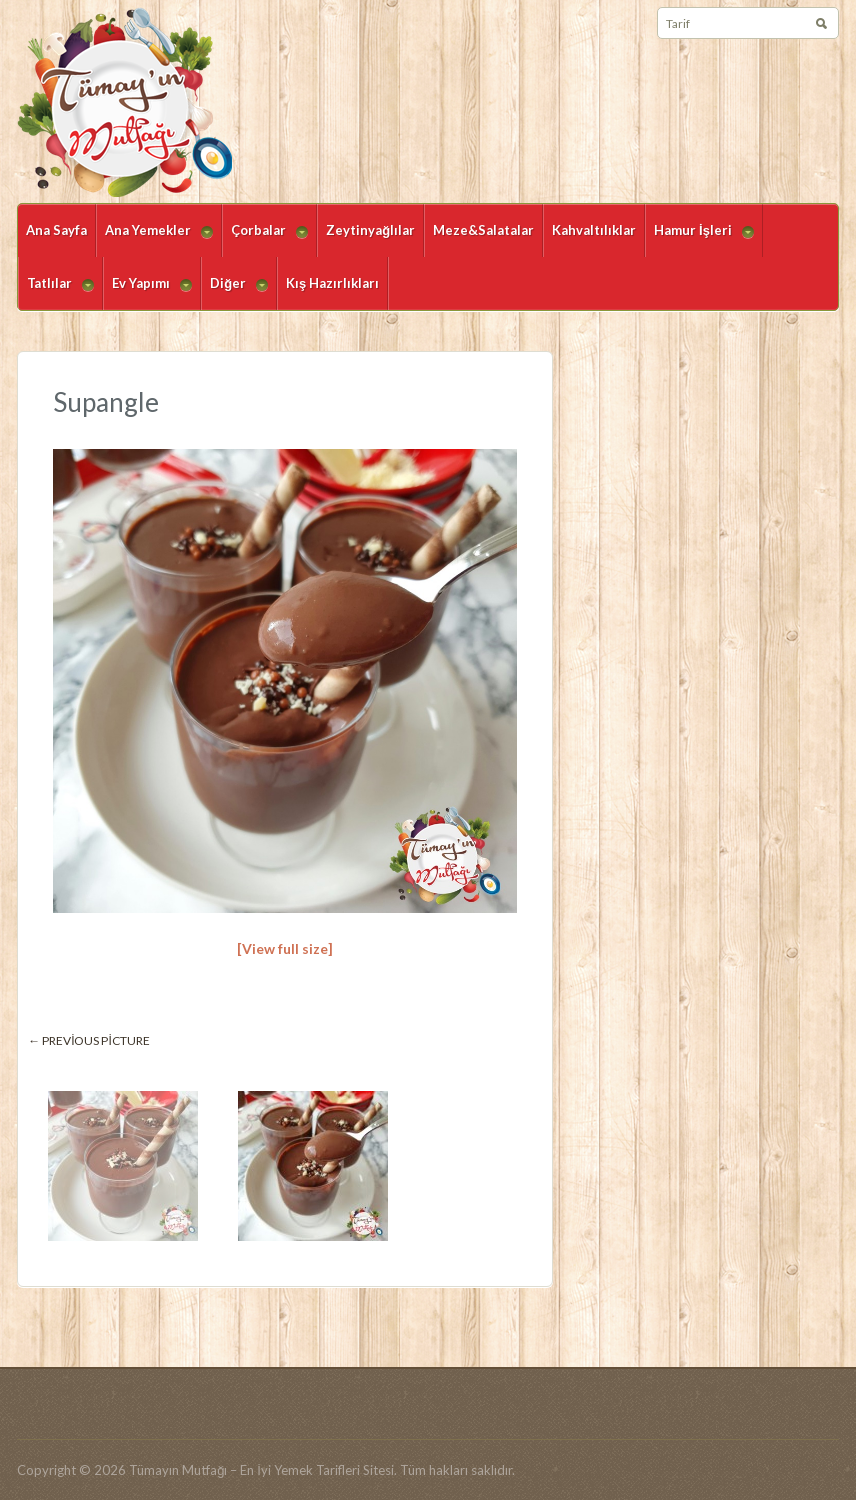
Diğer (234, 292)
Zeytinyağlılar (370, 230)
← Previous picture (89, 1040)
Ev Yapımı (147, 292)
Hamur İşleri (699, 239)
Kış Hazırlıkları (332, 283)
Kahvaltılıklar (594, 230)
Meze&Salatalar (483, 230)
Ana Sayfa (56, 230)
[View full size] (285, 948)
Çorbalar (265, 239)
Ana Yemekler (154, 239)
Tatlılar (56, 292)
